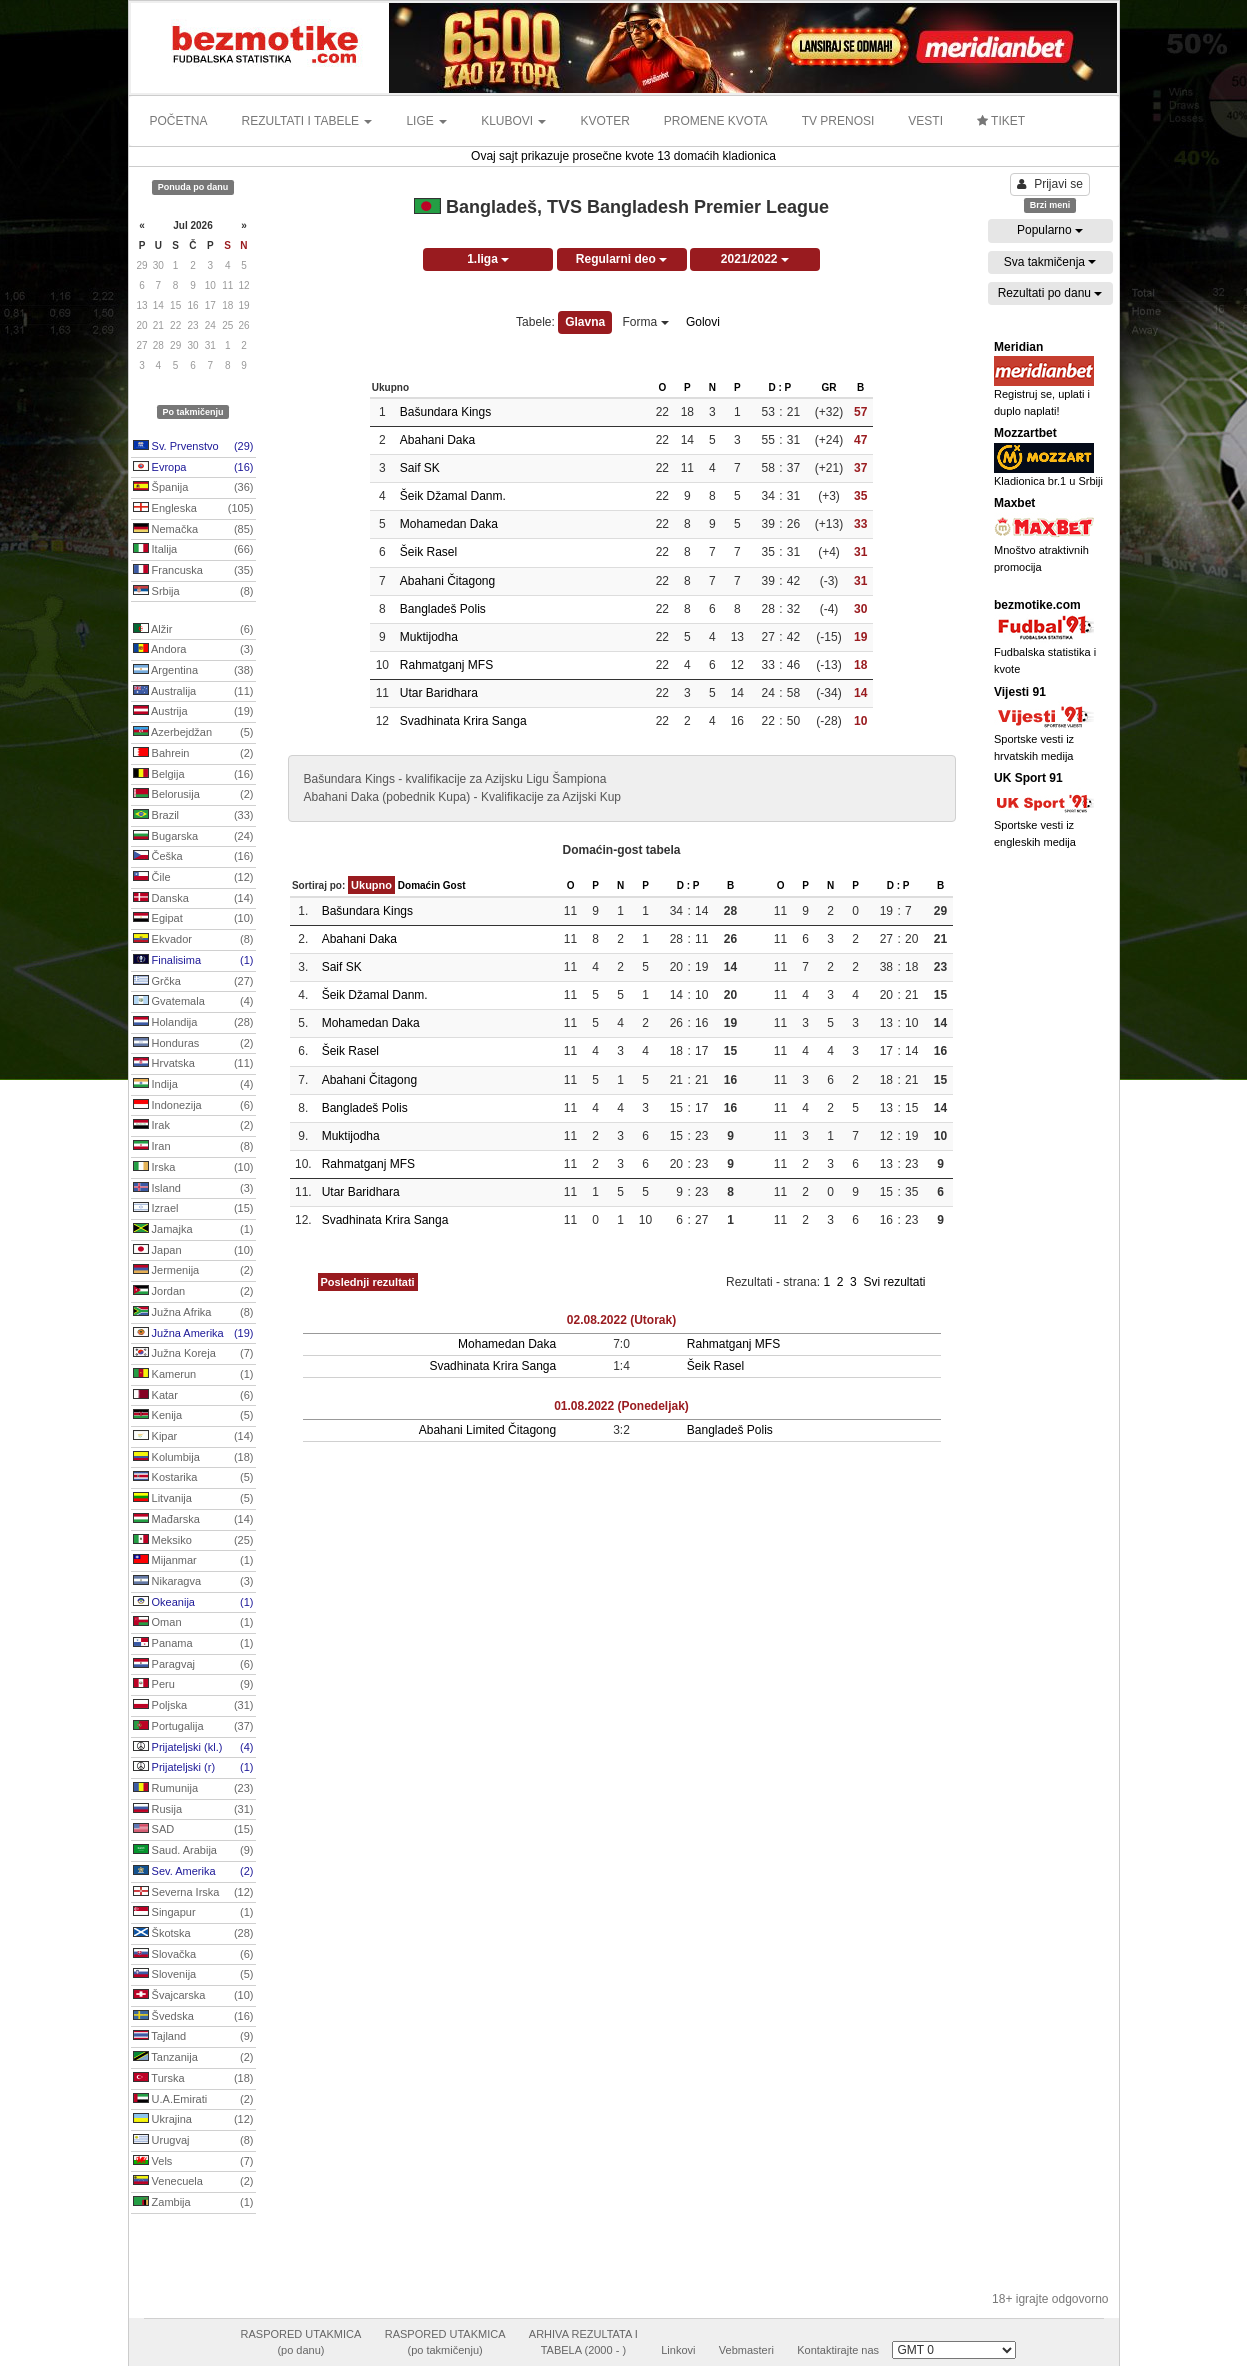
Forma (646, 322)
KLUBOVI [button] (513, 121)
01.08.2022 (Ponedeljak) (621, 1406)
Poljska (193, 1706)
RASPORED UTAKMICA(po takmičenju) (445, 2342)
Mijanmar (193, 1561)
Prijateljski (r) (193, 1768)
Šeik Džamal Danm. (453, 496)
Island (193, 1189)
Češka (193, 857)
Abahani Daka (437, 440)
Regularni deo (621, 259)
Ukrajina (193, 2120)
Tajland (193, 2037)
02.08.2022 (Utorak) (621, 1320)
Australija (193, 692)
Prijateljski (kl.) (193, 1748)
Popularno (1050, 230)
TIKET (1001, 121)
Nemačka (193, 530)
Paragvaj (193, 1665)
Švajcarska (193, 1996)
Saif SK (420, 468)
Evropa (193, 468)
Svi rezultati (894, 1282)
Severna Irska (193, 1893)
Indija (193, 1085)
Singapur (193, 1913)
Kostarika (193, 1478)
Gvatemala (193, 1002)
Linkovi (678, 2350)
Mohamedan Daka (449, 524)
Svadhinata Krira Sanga (463, 721)
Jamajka (193, 1230)
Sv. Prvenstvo (193, 447)
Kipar (193, 1437)
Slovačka (193, 1955)
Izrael (193, 1209)
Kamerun (193, 1375)
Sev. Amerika (193, 1872)
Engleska (193, 509)
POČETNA (179, 121)
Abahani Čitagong (447, 581)
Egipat (193, 919)
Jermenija (193, 1271)
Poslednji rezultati (368, 1282)
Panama (193, 1644)
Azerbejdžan (193, 733)
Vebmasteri (746, 2350)
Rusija (193, 1810)
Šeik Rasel (428, 552)
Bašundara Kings (445, 412)
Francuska (193, 571)
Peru (193, 1685)
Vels (193, 2162)
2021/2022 (755, 259)
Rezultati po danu (1050, 293)
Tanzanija (193, 2058)
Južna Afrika (193, 1313)
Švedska (193, 2017)
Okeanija (193, 1603)
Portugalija (193, 1727)
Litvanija (193, 1499)
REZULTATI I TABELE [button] (307, 121)
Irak (193, 1126)
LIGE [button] (426, 121)
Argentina (193, 671)
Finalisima (193, 961)
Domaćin (419, 885)
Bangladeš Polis (443, 609)
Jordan (193, 1292)
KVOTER (604, 121)
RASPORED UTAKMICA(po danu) (301, 2342)
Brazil (193, 816)
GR (828, 387)
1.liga (488, 259)
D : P (779, 387)
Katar (193, 1396)
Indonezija (193, 1106)
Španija (193, 488)
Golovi (703, 322)
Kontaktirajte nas (838, 2350)
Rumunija (193, 1789)
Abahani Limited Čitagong (487, 1430)
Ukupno (371, 885)
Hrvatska (193, 1064)
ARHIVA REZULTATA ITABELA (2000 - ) (583, 2342)
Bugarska (193, 837)
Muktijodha (429, 637)
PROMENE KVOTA (716, 121)
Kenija (193, 1416)
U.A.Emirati (193, 2100)
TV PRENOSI (838, 121)
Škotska (193, 1934)
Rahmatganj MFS (446, 665)
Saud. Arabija (193, 1851)
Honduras (193, 1044)
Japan (193, 1251)
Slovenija (193, 1975)
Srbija (193, 592)
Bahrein (193, 754)
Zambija (193, 2203)
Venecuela (193, 2182)
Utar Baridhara (439, 693)
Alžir (193, 630)
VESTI (925, 121)
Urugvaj (193, 2141)
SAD (193, 1830)
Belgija (193, 775)
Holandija (193, 1023)
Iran (193, 1147)
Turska (193, 2079)
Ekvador (193, 940)
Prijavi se (1050, 184)
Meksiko (193, 1541)
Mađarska (193, 1520)
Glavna (585, 322)
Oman (193, 1623)
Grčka (193, 982)
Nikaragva (193, 1582)
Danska (193, 899)
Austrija (193, 712)
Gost (454, 885)
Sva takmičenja (1050, 262)
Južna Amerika (193, 1334)
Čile (193, 878)
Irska (193, 1168)
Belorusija (193, 795)
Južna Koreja (193, 1354)
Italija (193, 550)
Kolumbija (193, 1458)
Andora (193, 650)
